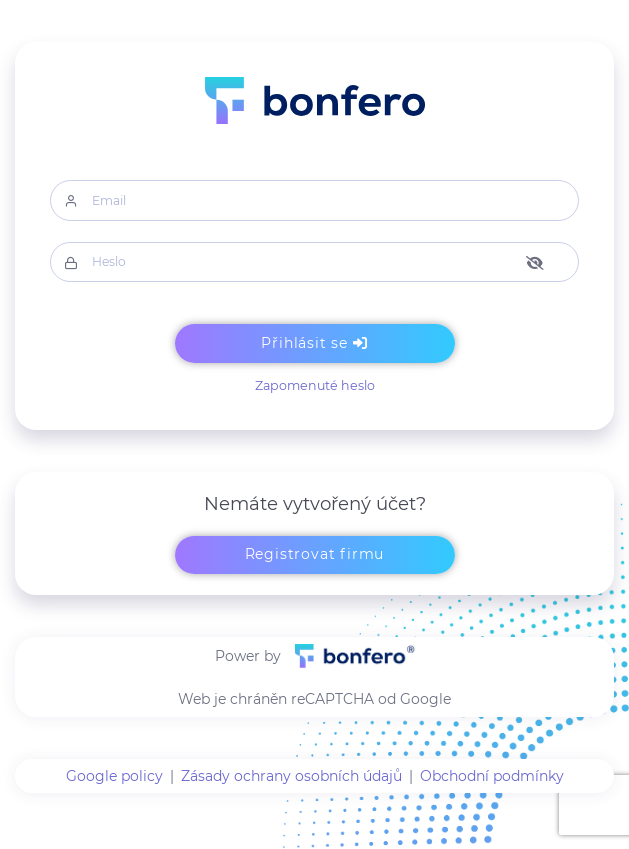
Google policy (114, 776)
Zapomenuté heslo (315, 385)
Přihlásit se (314, 343)
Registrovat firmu (315, 554)
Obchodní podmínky (492, 776)
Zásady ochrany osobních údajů (291, 776)
